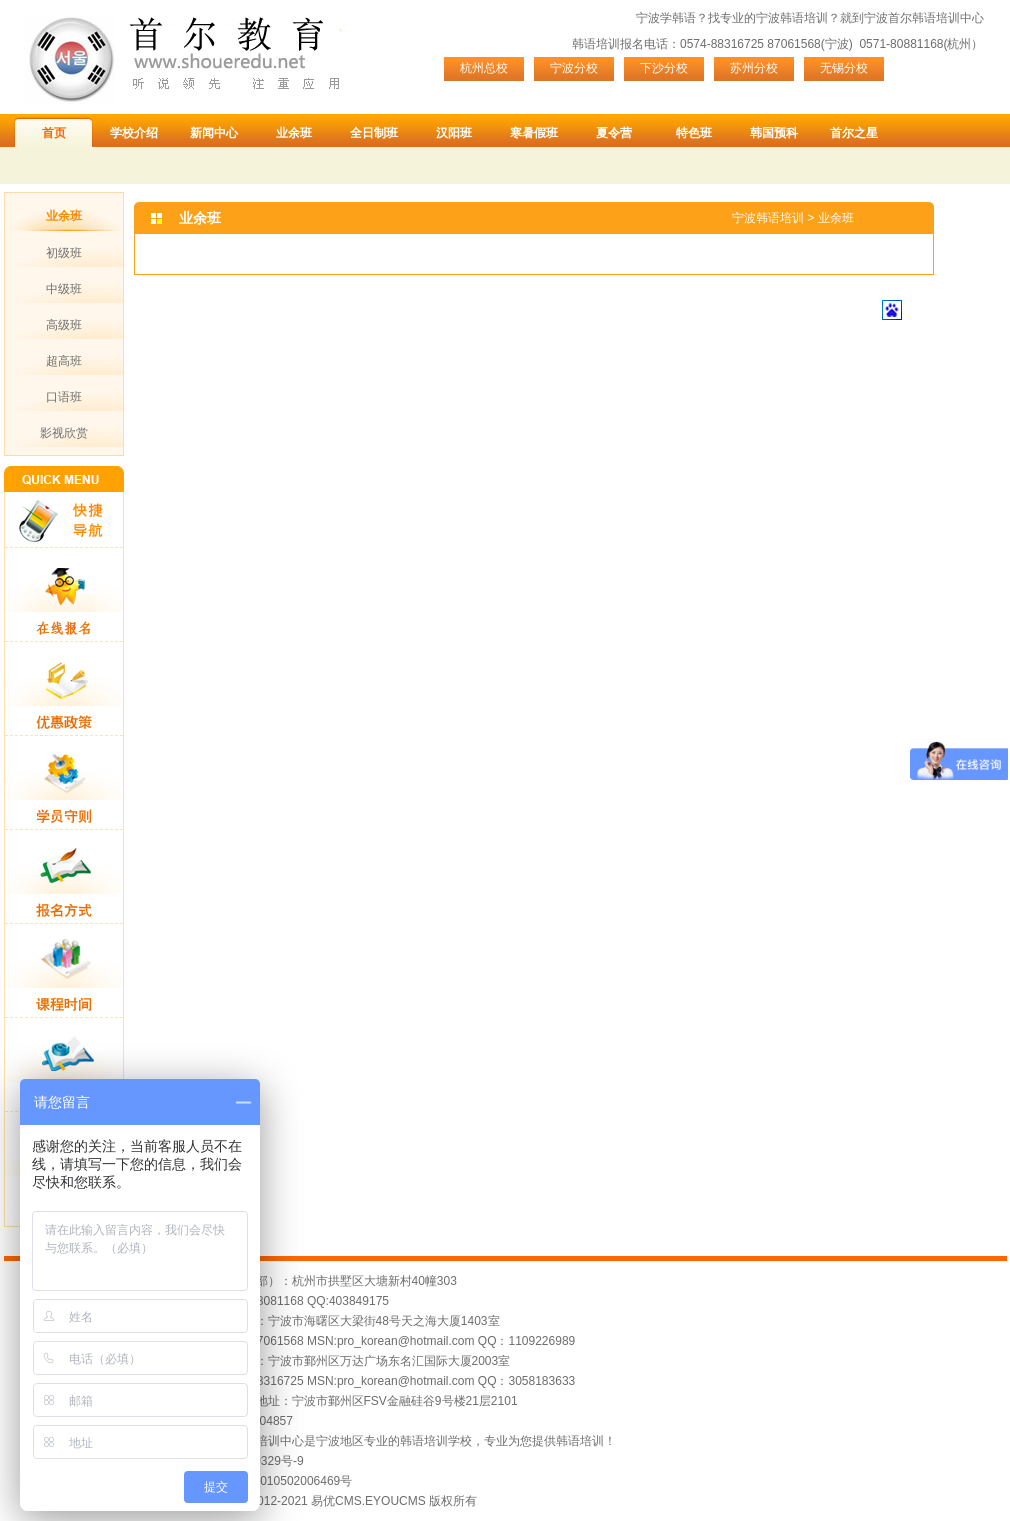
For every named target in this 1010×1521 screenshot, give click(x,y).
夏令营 (614, 133)
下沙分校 (664, 68)
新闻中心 (214, 133)
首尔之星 (854, 133)
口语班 (64, 397)
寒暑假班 (534, 133)
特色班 (694, 133)
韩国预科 (774, 133)
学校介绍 (134, 133)
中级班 (64, 289)
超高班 (64, 361)
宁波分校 (574, 68)
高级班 (64, 325)
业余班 (294, 133)
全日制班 (374, 133)
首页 (54, 133)
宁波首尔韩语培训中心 (924, 18)
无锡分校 (844, 68)
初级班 (64, 253)
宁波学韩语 (666, 18)
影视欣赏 (64, 433)
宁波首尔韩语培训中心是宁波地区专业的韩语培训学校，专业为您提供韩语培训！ (400, 1441)
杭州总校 (484, 68)
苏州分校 (754, 68)
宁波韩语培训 (792, 18)
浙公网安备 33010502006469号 (268, 1481)
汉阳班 (454, 133)
